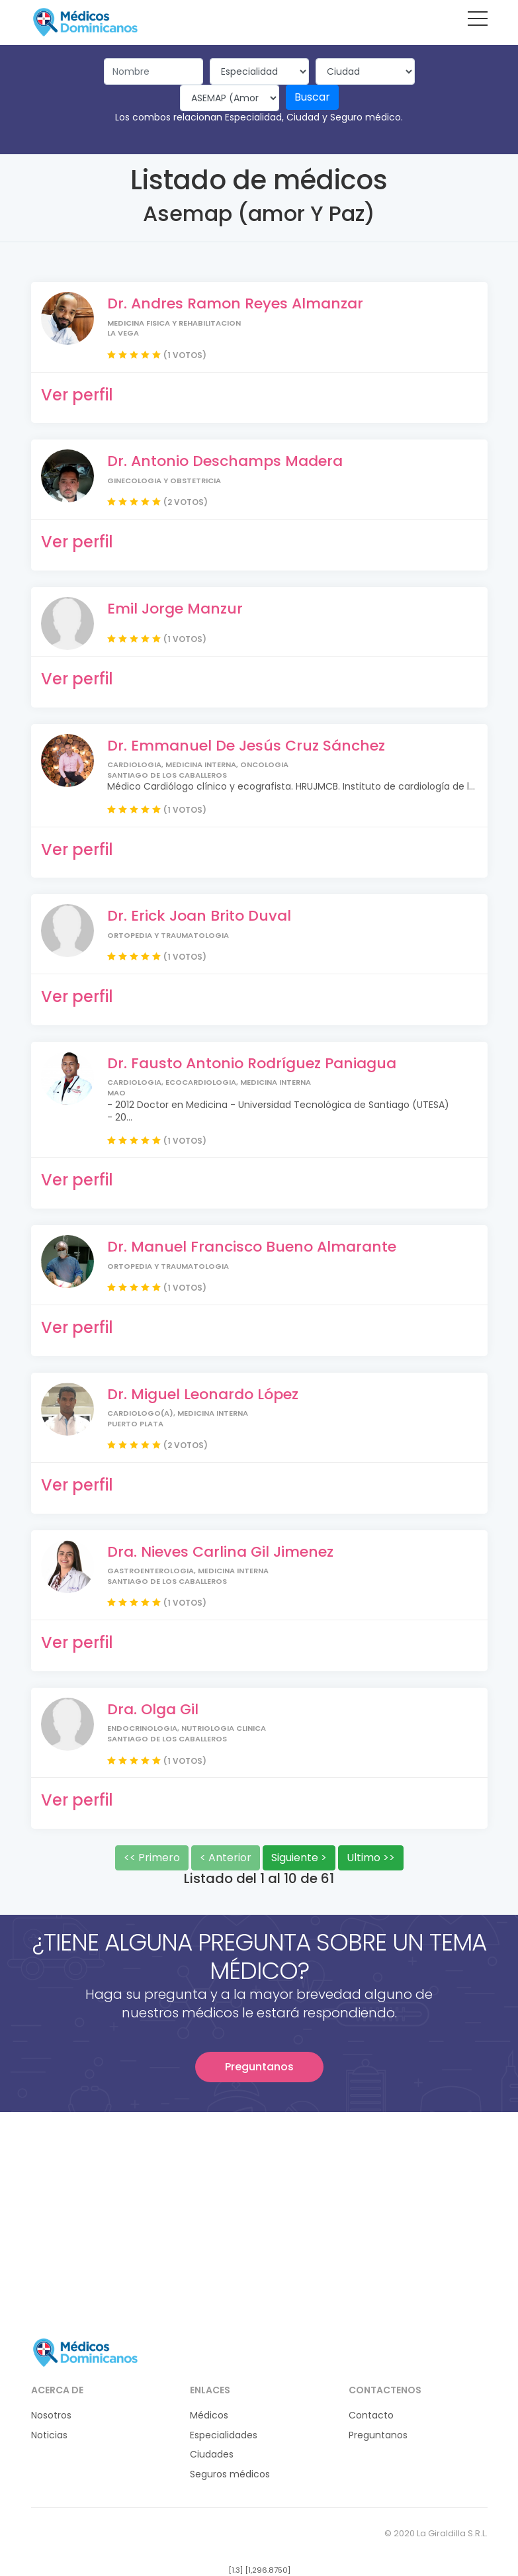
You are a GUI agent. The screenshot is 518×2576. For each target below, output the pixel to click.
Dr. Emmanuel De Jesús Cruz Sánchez (246, 745)
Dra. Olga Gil (152, 1709)
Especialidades (223, 2435)
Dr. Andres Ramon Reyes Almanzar (235, 303)
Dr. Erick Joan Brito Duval (199, 915)
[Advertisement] (259, 2204)
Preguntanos (259, 2066)
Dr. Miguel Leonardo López (202, 1394)
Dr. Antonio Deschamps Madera (225, 461)
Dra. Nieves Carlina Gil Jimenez (220, 1551)
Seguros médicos (230, 2474)
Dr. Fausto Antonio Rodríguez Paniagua (251, 1063)
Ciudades (212, 2454)
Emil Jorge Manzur (175, 608)
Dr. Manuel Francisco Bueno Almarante (251, 1246)
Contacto (371, 2415)
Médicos (209, 2415)
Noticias (49, 2435)
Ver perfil (77, 395)
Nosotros (51, 2415)
